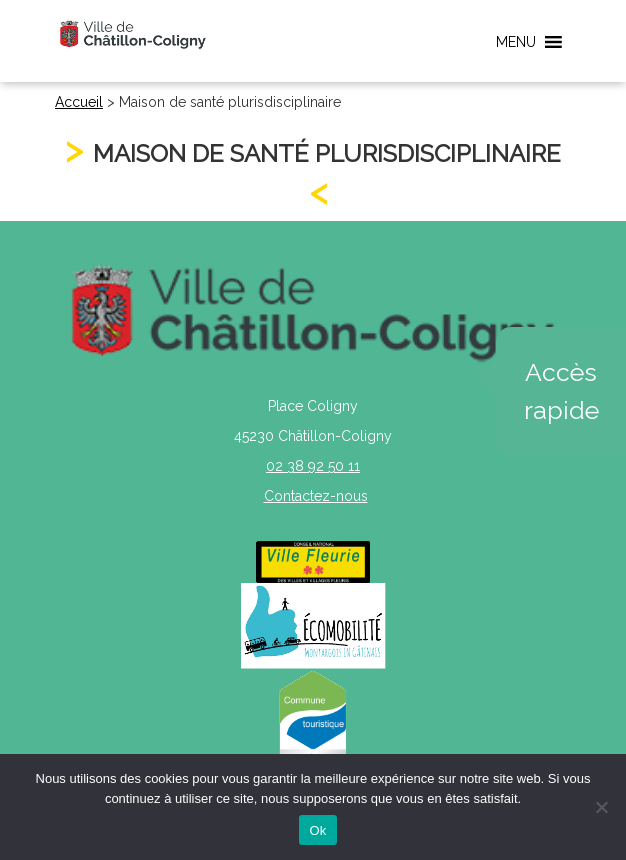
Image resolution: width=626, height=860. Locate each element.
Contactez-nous (316, 496)
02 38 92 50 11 (313, 466)
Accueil (79, 102)
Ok (317, 830)
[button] (516, 42)
